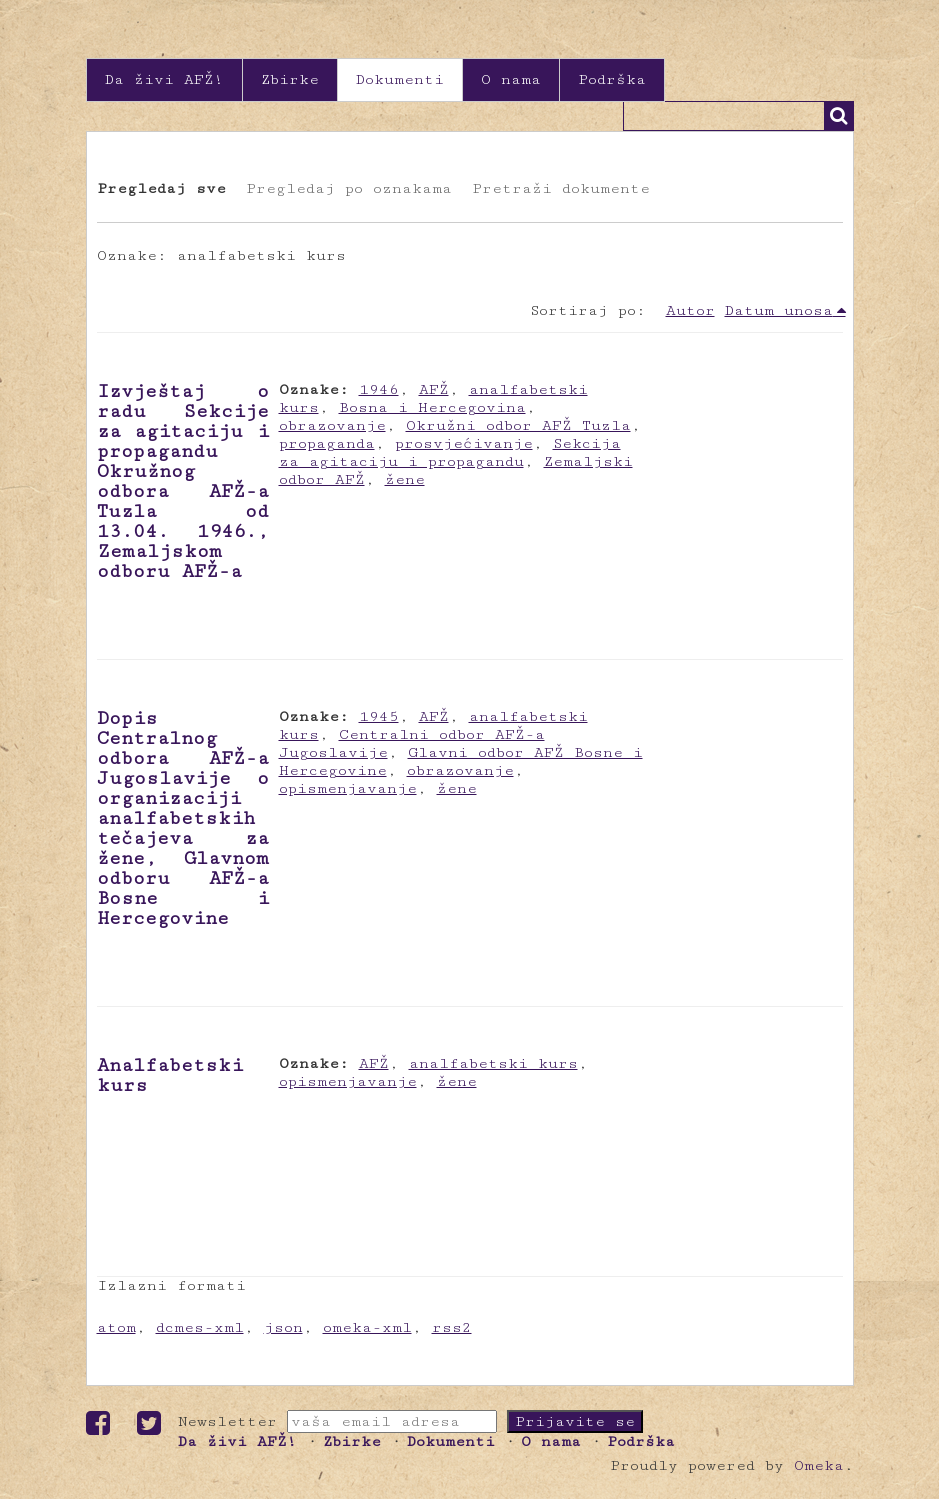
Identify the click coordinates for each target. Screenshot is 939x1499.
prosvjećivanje (464, 443)
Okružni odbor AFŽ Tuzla (518, 425)
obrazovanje (332, 425)
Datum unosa (779, 310)
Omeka (819, 1465)
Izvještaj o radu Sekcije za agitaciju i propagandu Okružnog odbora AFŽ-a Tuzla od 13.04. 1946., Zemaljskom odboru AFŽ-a (183, 481)
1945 (379, 716)
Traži (839, 116)
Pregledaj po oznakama (349, 188)
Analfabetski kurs (170, 1075)
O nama (511, 79)
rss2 (452, 1327)
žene (405, 479)
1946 (379, 389)
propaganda (327, 443)
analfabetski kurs (493, 1063)
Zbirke (290, 79)
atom (116, 1327)
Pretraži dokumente (561, 188)
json (283, 1327)
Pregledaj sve (161, 188)
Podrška (612, 79)
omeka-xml (367, 1327)
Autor (690, 310)
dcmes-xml (200, 1327)
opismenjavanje (348, 788)
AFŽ (434, 389)
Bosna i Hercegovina (432, 407)
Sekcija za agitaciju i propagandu (450, 452)
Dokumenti (400, 79)
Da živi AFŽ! (164, 79)
